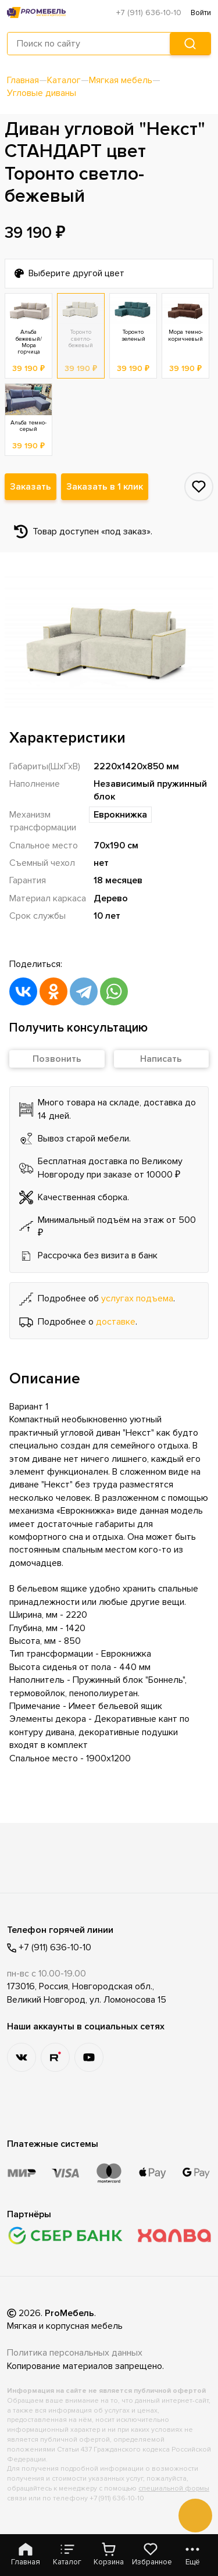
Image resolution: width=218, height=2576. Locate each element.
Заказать (30, 487)
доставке (115, 1322)
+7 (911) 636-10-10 (148, 12)
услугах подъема (137, 1298)
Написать (161, 1059)
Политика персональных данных (74, 2353)
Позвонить (57, 1059)
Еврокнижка (120, 814)
